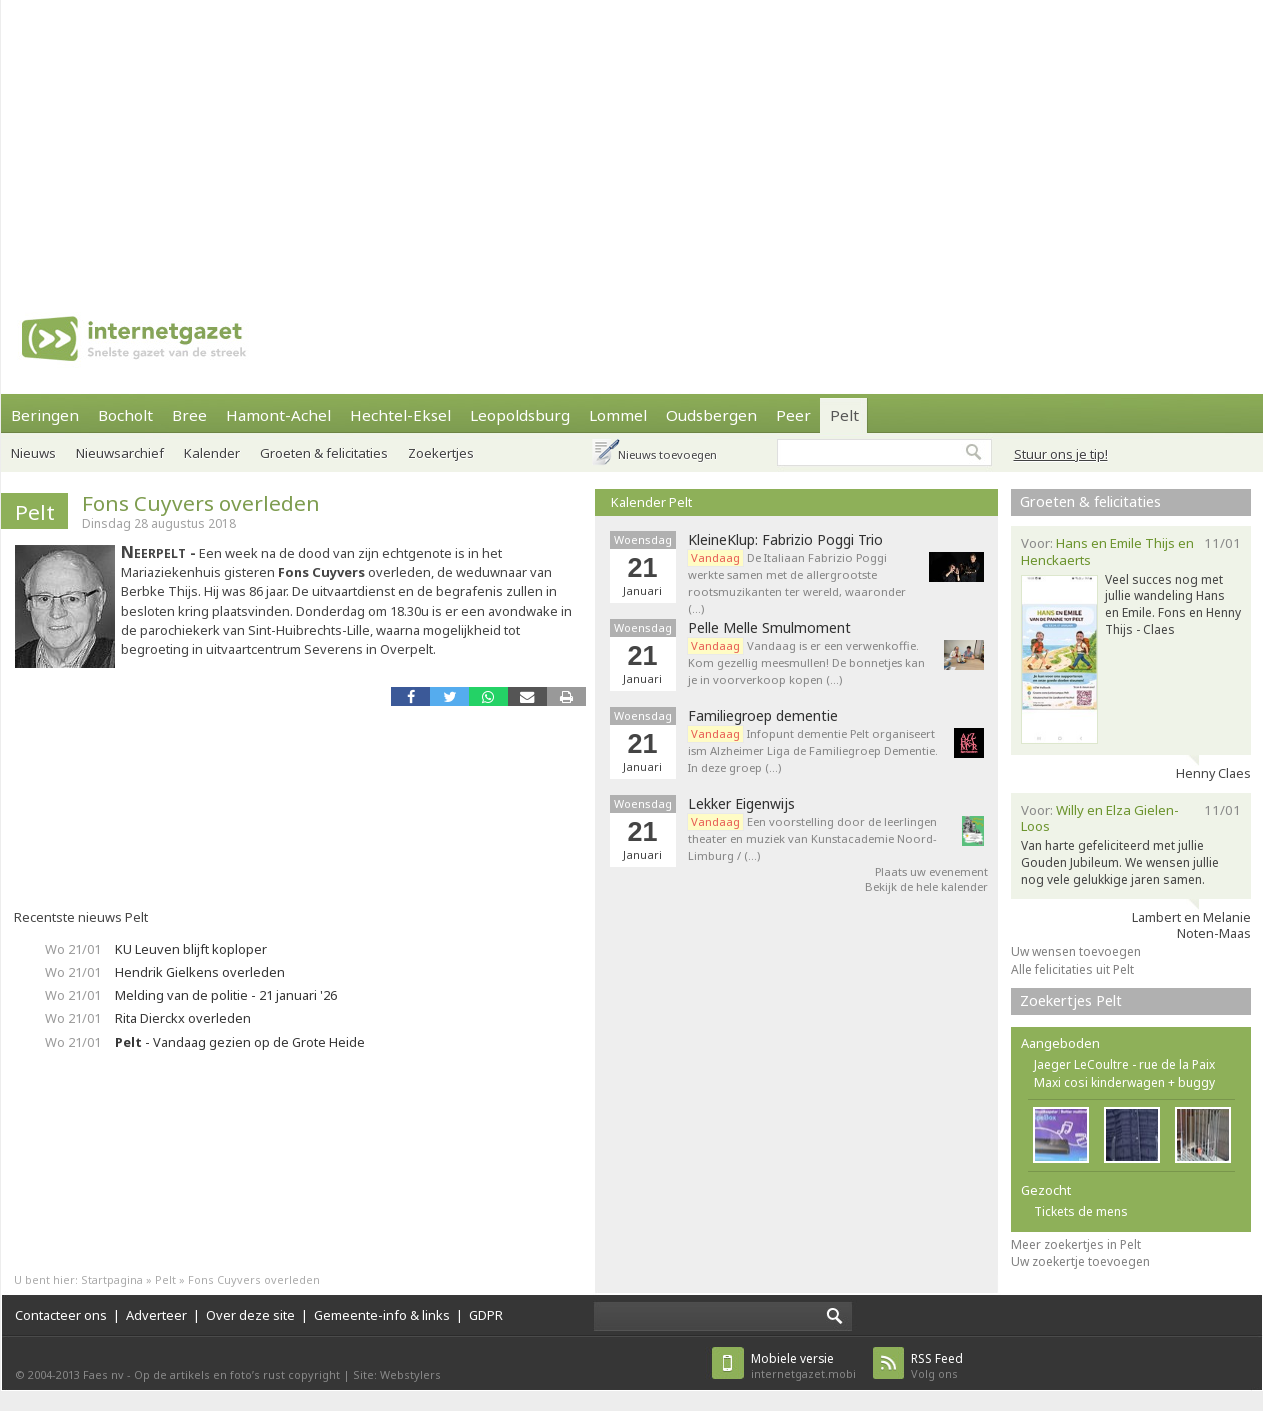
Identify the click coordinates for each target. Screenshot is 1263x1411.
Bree (189, 415)
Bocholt (125, 415)
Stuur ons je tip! (1061, 454)
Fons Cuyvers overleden (201, 503)
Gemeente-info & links (382, 1315)
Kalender (212, 453)
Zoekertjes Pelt (1071, 1000)
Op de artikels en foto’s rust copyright (237, 1374)
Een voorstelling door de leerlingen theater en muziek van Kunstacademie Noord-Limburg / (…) (812, 838)
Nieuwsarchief (120, 453)
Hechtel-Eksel (400, 415)
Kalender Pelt (651, 502)
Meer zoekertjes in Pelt (1076, 1244)
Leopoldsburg (520, 415)
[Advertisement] (337, 140)
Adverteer (156, 1315)
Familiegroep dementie (763, 716)
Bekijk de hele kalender (926, 886)
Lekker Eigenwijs (741, 804)
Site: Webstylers (397, 1374)
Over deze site (250, 1315)
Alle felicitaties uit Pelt (1072, 969)
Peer (793, 415)
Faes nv (103, 1374)
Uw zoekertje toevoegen (1080, 1261)
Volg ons (937, 1365)
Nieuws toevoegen (667, 454)
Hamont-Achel (278, 415)
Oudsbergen (711, 415)
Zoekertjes (441, 453)
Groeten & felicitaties (324, 453)
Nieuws (33, 453)
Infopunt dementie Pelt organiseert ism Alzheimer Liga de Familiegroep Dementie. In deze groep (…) (813, 750)
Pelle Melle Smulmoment (769, 628)
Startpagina (112, 1279)
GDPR (486, 1315)
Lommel (618, 415)
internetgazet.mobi (803, 1365)
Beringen (45, 415)
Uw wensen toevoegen (1076, 951)
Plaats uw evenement (931, 871)
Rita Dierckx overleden (183, 1018)
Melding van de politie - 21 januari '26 (226, 995)
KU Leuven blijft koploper (191, 949)
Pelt (844, 415)
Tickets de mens (1081, 1211)
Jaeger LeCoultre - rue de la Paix (1124, 1064)
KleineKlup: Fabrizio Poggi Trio (785, 540)
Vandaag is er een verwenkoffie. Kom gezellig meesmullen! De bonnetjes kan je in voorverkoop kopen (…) (806, 662)
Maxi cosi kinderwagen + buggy (1124, 1082)
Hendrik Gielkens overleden (200, 972)
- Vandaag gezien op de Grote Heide (240, 1042)
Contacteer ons (61, 1315)
